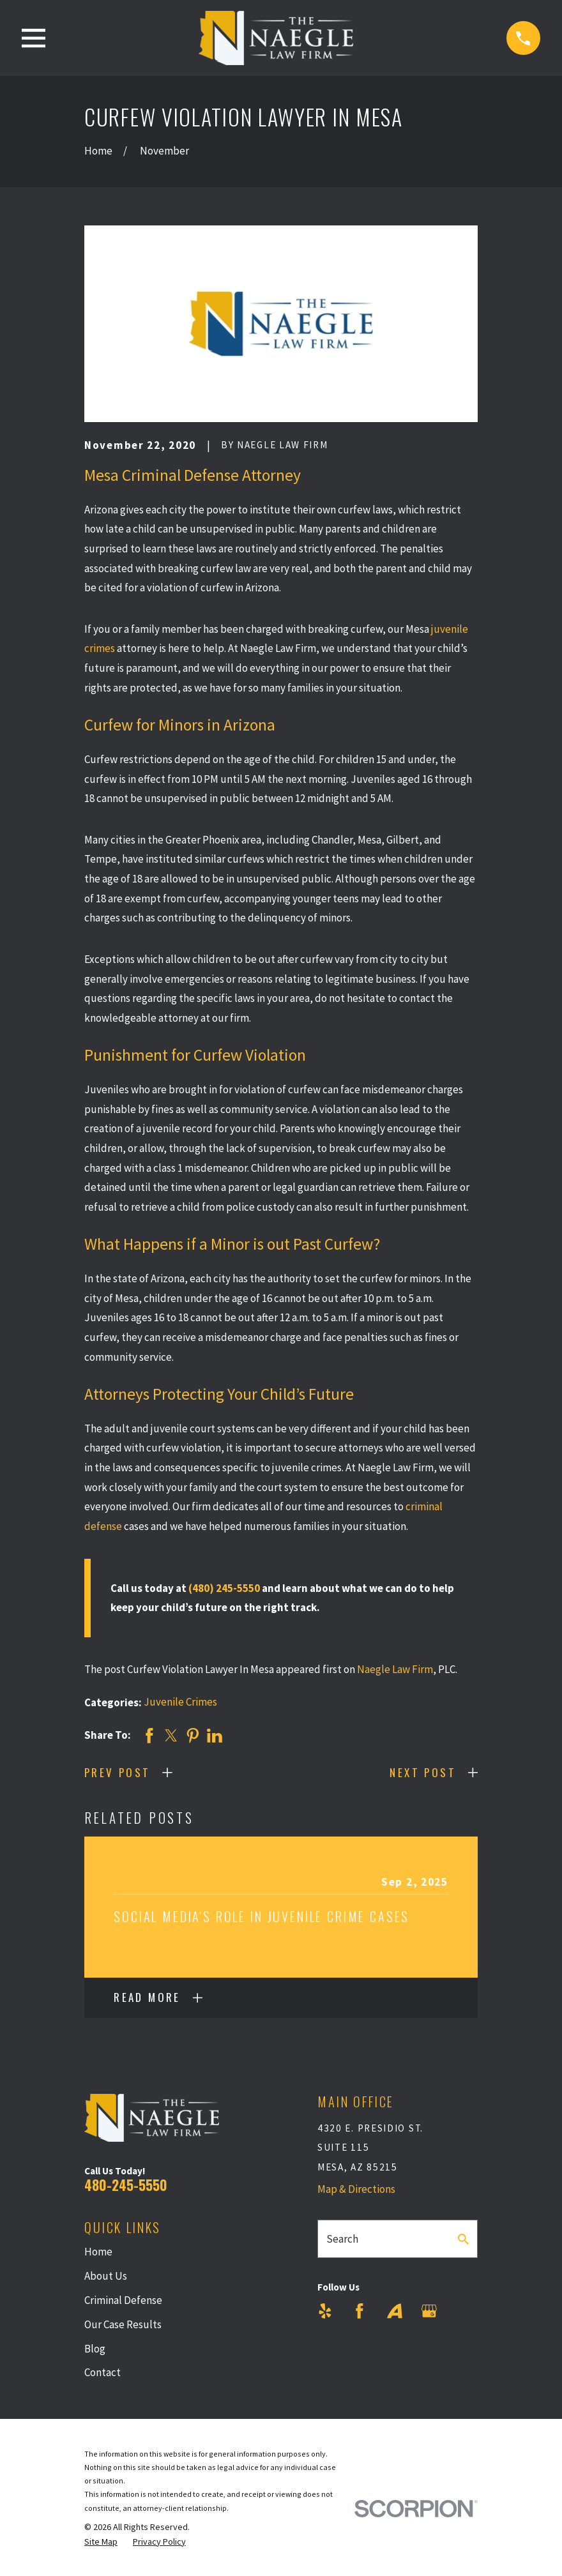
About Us (105, 2276)
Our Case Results (123, 2324)
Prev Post (117, 1772)
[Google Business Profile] (429, 2311)
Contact (102, 2372)
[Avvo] (394, 2311)
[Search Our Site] (463, 2239)
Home (98, 2252)
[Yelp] (325, 2311)
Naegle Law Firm (395, 1669)
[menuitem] (101, 2542)
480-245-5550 (125, 2185)
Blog (94, 2349)
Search (342, 2239)
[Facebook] (359, 2311)
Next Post (423, 1772)
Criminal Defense (123, 2300)
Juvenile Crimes (180, 1702)
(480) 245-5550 (224, 1588)
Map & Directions (356, 2189)
